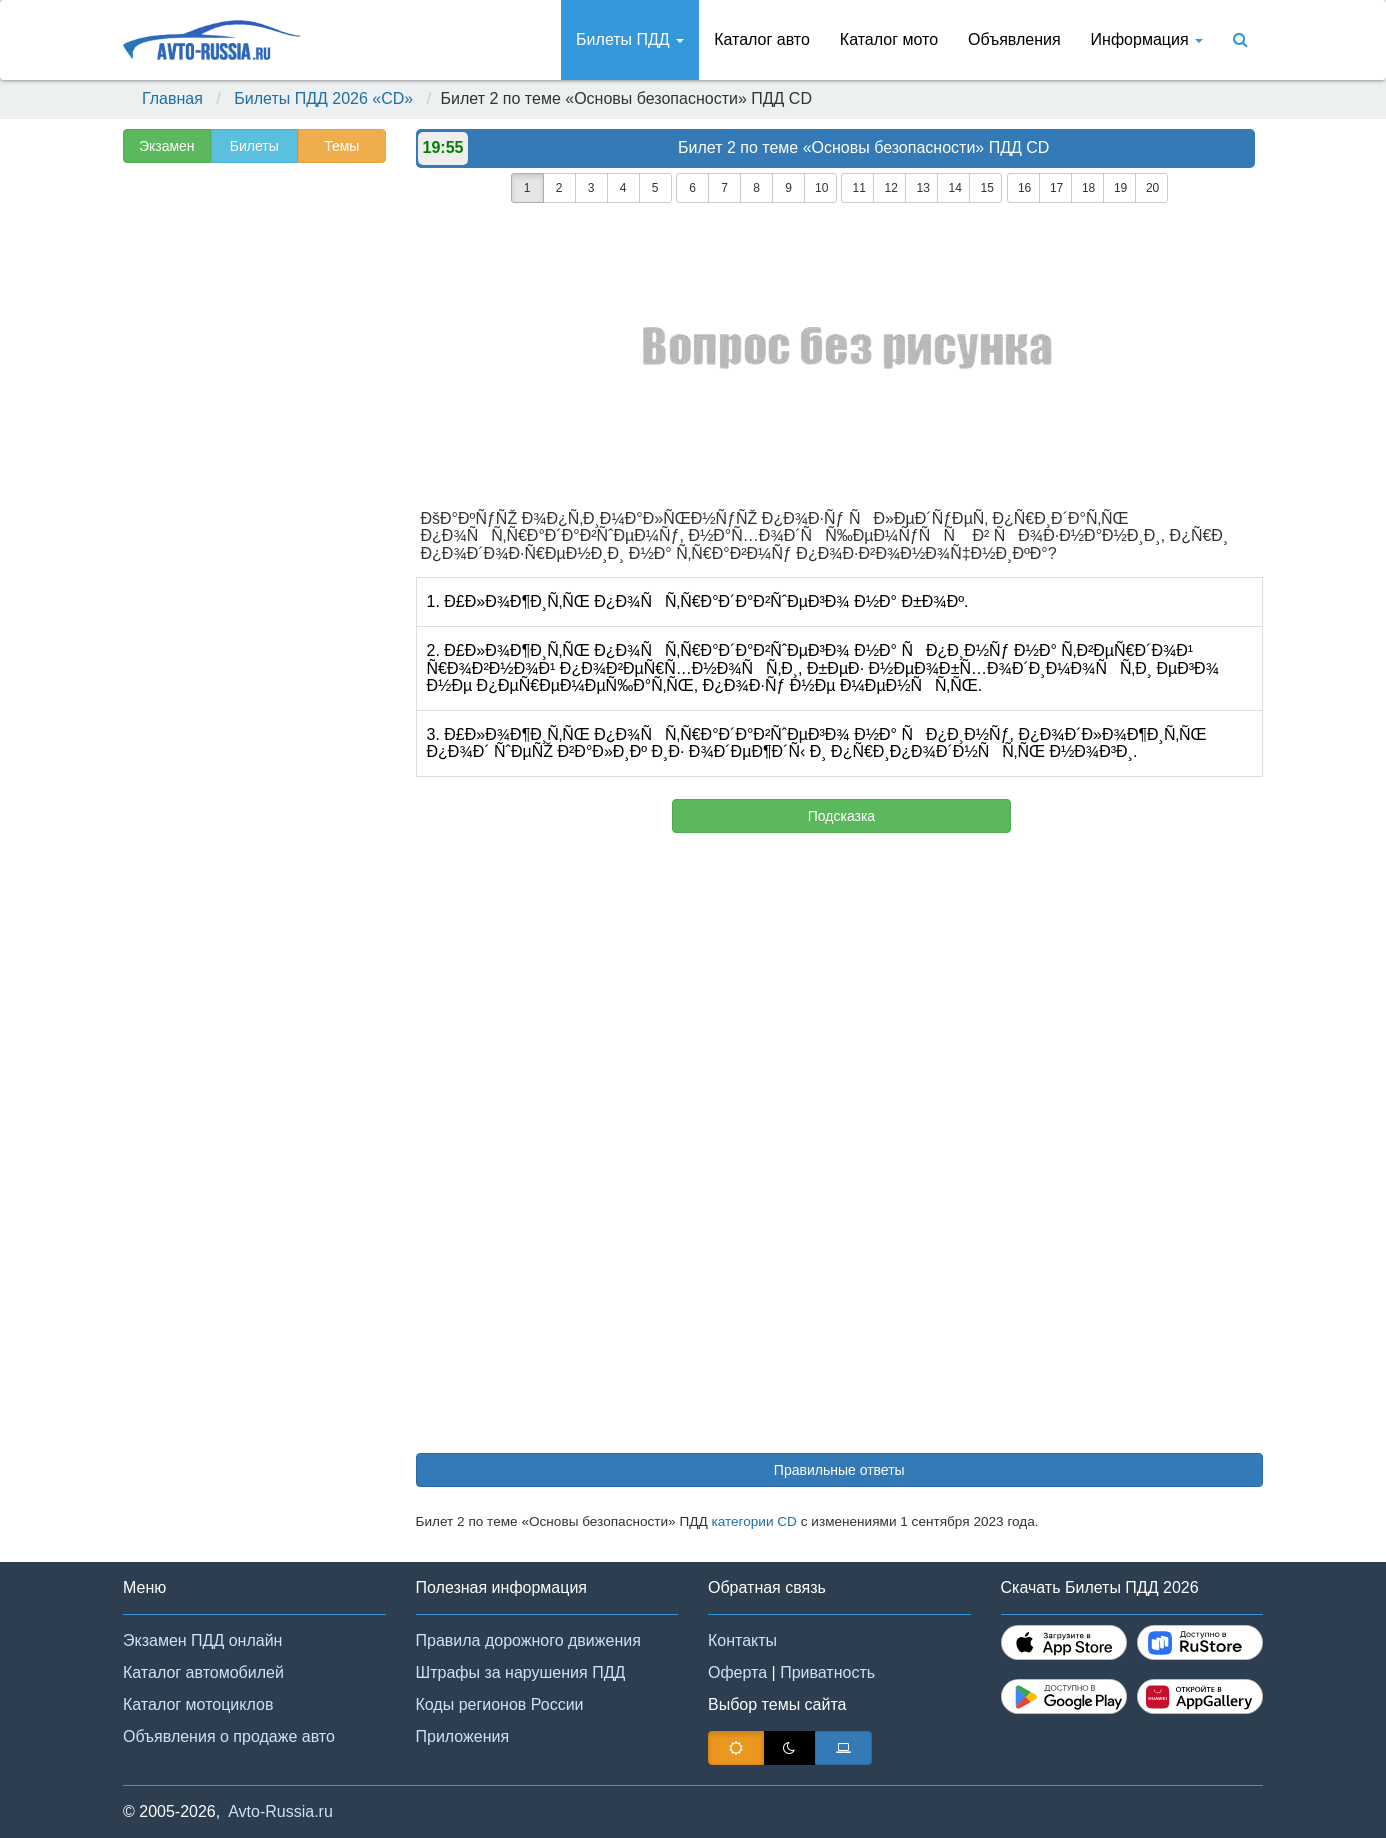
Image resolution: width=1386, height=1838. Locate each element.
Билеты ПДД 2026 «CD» (323, 98)
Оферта (737, 1672)
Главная (172, 98)
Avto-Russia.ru (280, 1811)
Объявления (1014, 39)
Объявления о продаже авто (229, 1736)
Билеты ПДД (630, 39)
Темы (341, 146)
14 (954, 188)
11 (858, 188)
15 (986, 188)
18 (1088, 188)
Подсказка (841, 816)
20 (1152, 188)
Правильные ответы (839, 1470)
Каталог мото (889, 39)
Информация (1147, 39)
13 (922, 188)
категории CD (754, 1521)
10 (821, 188)
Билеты (254, 146)
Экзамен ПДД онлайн (202, 1640)
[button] (1341, 1796)
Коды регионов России (500, 1704)
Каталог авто (762, 39)
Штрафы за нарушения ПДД (521, 1672)
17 (1056, 188)
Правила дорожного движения (528, 1640)
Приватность (827, 1672)
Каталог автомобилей (203, 1672)
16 (1024, 188)
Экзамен (167, 146)
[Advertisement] (253, 486)
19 (1120, 188)
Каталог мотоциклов (198, 1704)
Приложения (463, 1736)
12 (890, 188)
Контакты (742, 1640)
